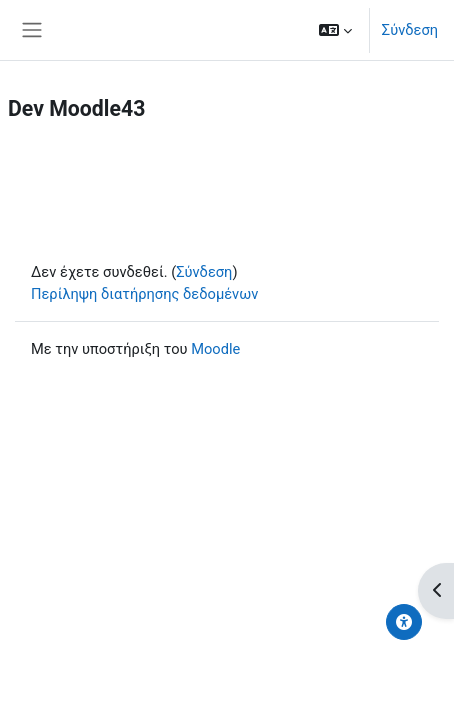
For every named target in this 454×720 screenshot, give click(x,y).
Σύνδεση (410, 30)
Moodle (215, 349)
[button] (335, 30)
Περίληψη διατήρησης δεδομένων (144, 294)
